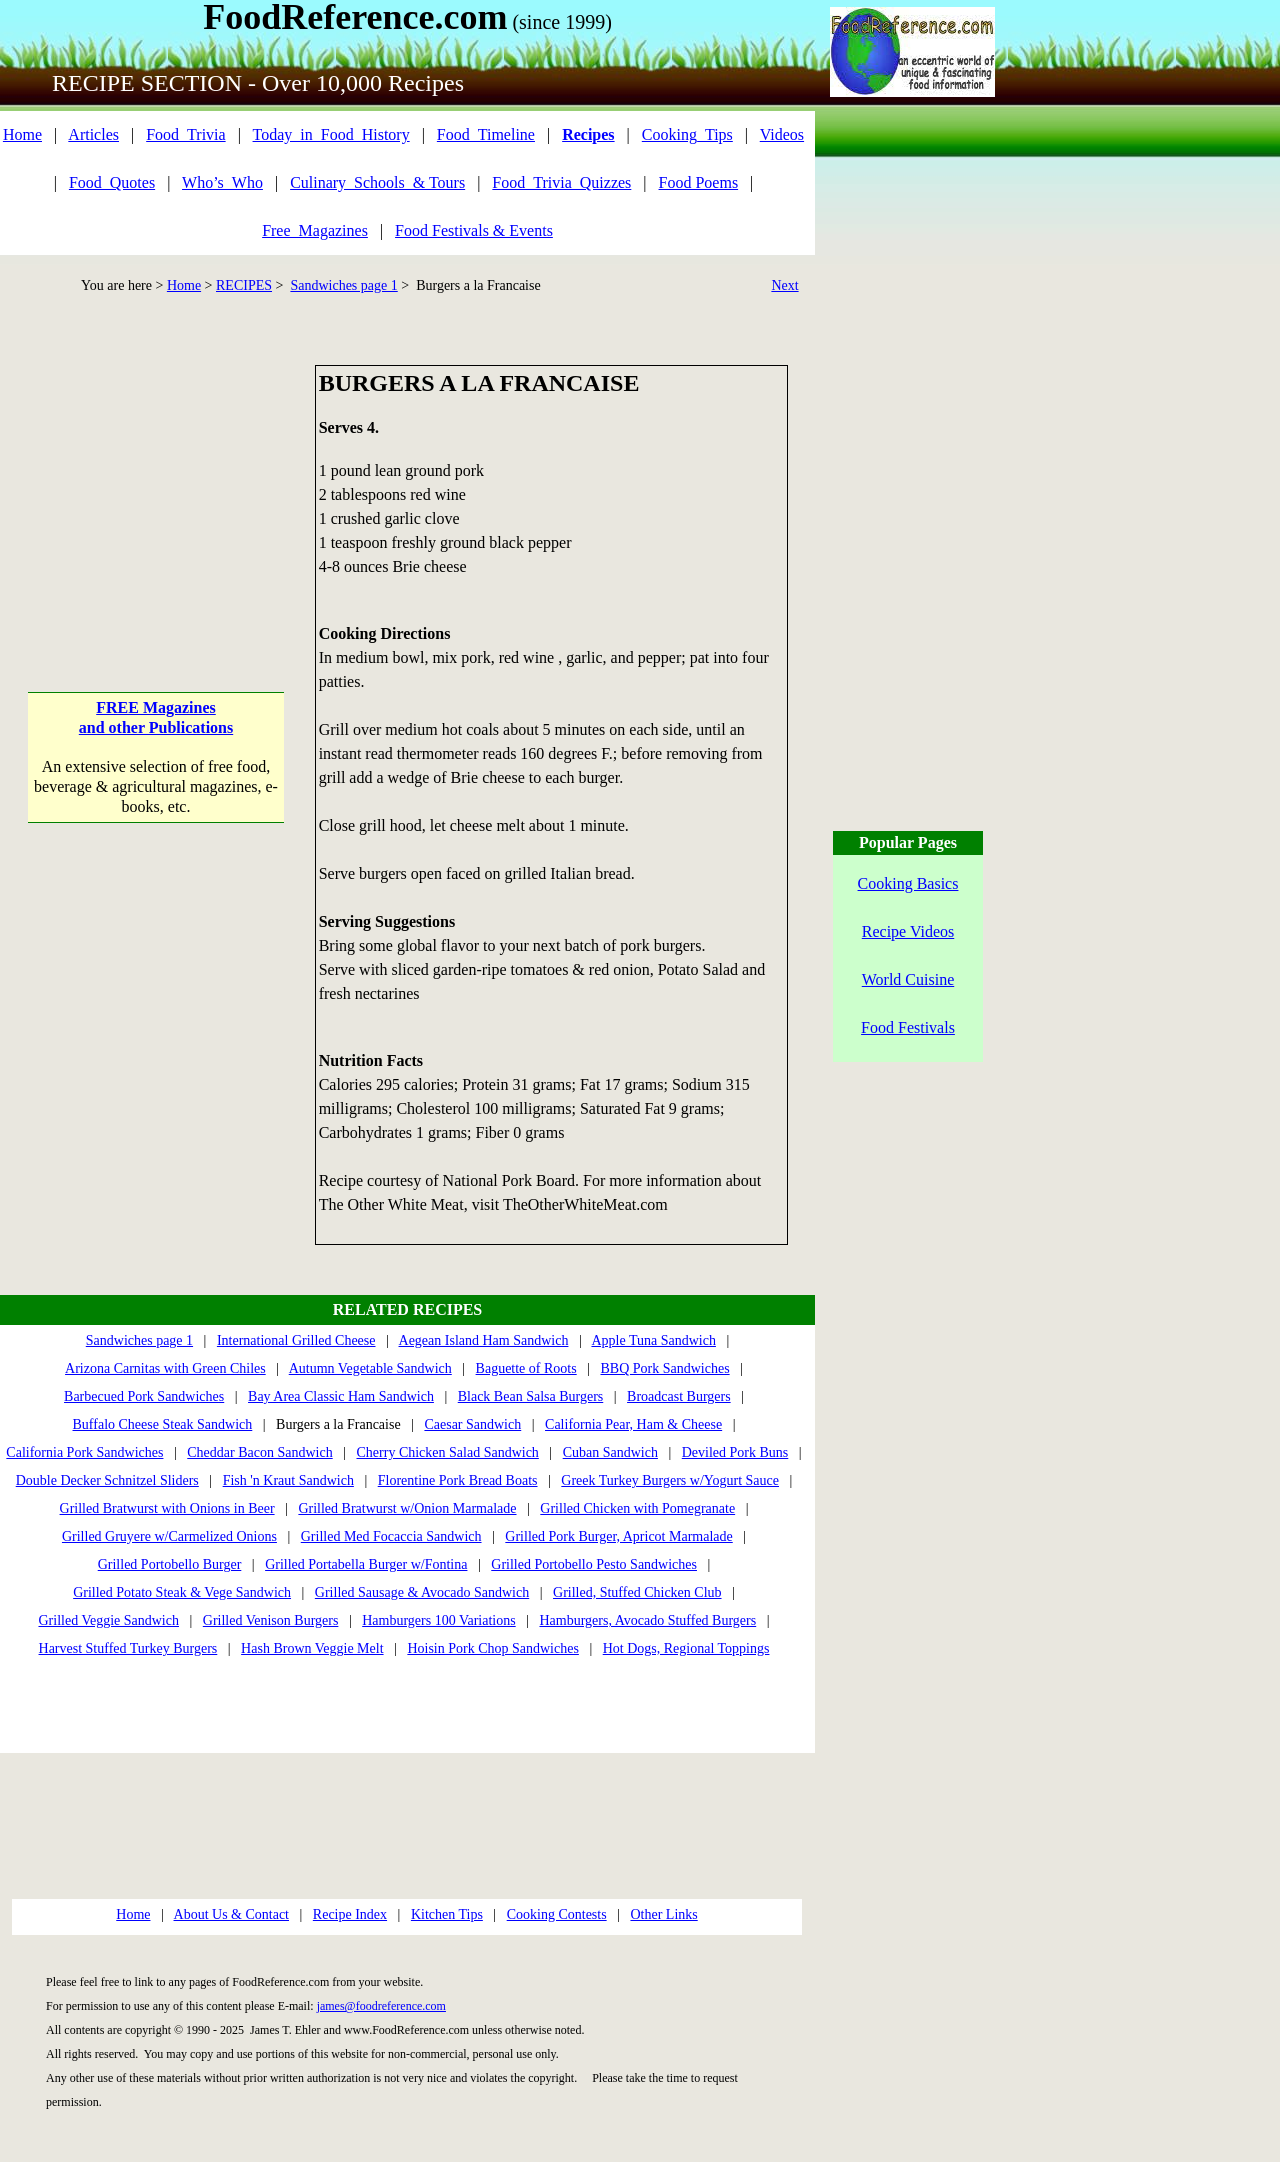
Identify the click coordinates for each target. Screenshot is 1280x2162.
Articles (93, 134)
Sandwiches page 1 (343, 285)
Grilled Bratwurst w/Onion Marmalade (407, 1508)
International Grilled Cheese (296, 1340)
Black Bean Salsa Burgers (531, 1396)
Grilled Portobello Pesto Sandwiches (594, 1564)
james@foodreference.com (381, 2006)
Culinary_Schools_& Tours (377, 182)
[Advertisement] (156, 490)
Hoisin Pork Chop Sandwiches (493, 1648)
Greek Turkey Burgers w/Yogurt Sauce (670, 1480)
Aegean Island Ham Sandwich (484, 1340)
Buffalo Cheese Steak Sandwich (163, 1424)
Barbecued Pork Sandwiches (144, 1396)
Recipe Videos (908, 931)
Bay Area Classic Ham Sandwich (341, 1396)
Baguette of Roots (526, 1368)
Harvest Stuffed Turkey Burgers (128, 1648)
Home (22, 134)
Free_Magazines (315, 230)
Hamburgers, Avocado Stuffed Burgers (647, 1620)
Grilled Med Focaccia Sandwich (391, 1536)
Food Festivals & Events (474, 230)
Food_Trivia (185, 134)
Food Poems (699, 182)
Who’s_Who (222, 182)
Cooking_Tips (687, 134)
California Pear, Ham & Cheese (633, 1424)
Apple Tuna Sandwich (653, 1340)
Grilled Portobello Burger (170, 1564)
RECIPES (244, 285)
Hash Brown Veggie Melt (312, 1648)
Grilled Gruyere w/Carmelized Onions (169, 1536)
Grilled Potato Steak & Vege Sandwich (182, 1592)
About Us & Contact (232, 1914)
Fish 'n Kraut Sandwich (288, 1480)
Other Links (663, 1914)
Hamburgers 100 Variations (438, 1620)
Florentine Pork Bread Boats (458, 1480)
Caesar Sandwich (472, 1424)
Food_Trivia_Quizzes (561, 182)
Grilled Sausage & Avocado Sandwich (422, 1592)
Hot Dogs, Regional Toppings (686, 1648)
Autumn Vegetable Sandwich (370, 1368)
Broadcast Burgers (679, 1396)
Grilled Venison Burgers (271, 1620)
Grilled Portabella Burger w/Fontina (366, 1564)
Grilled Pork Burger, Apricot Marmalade (618, 1536)
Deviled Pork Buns (735, 1452)
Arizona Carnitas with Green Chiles (165, 1368)
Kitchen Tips (447, 1914)
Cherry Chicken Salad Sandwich (448, 1452)
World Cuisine (908, 979)
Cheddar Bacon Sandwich (259, 1452)
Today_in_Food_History (331, 134)
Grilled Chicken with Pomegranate (637, 1508)
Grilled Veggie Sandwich (108, 1620)
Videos (782, 134)
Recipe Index (350, 1914)
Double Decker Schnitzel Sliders (107, 1480)
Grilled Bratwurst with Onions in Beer (167, 1508)
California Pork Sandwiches (84, 1452)
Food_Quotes (112, 182)
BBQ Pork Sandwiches (665, 1368)
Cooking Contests (557, 1914)
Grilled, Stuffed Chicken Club (637, 1592)
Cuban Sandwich (610, 1452)
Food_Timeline (486, 134)
